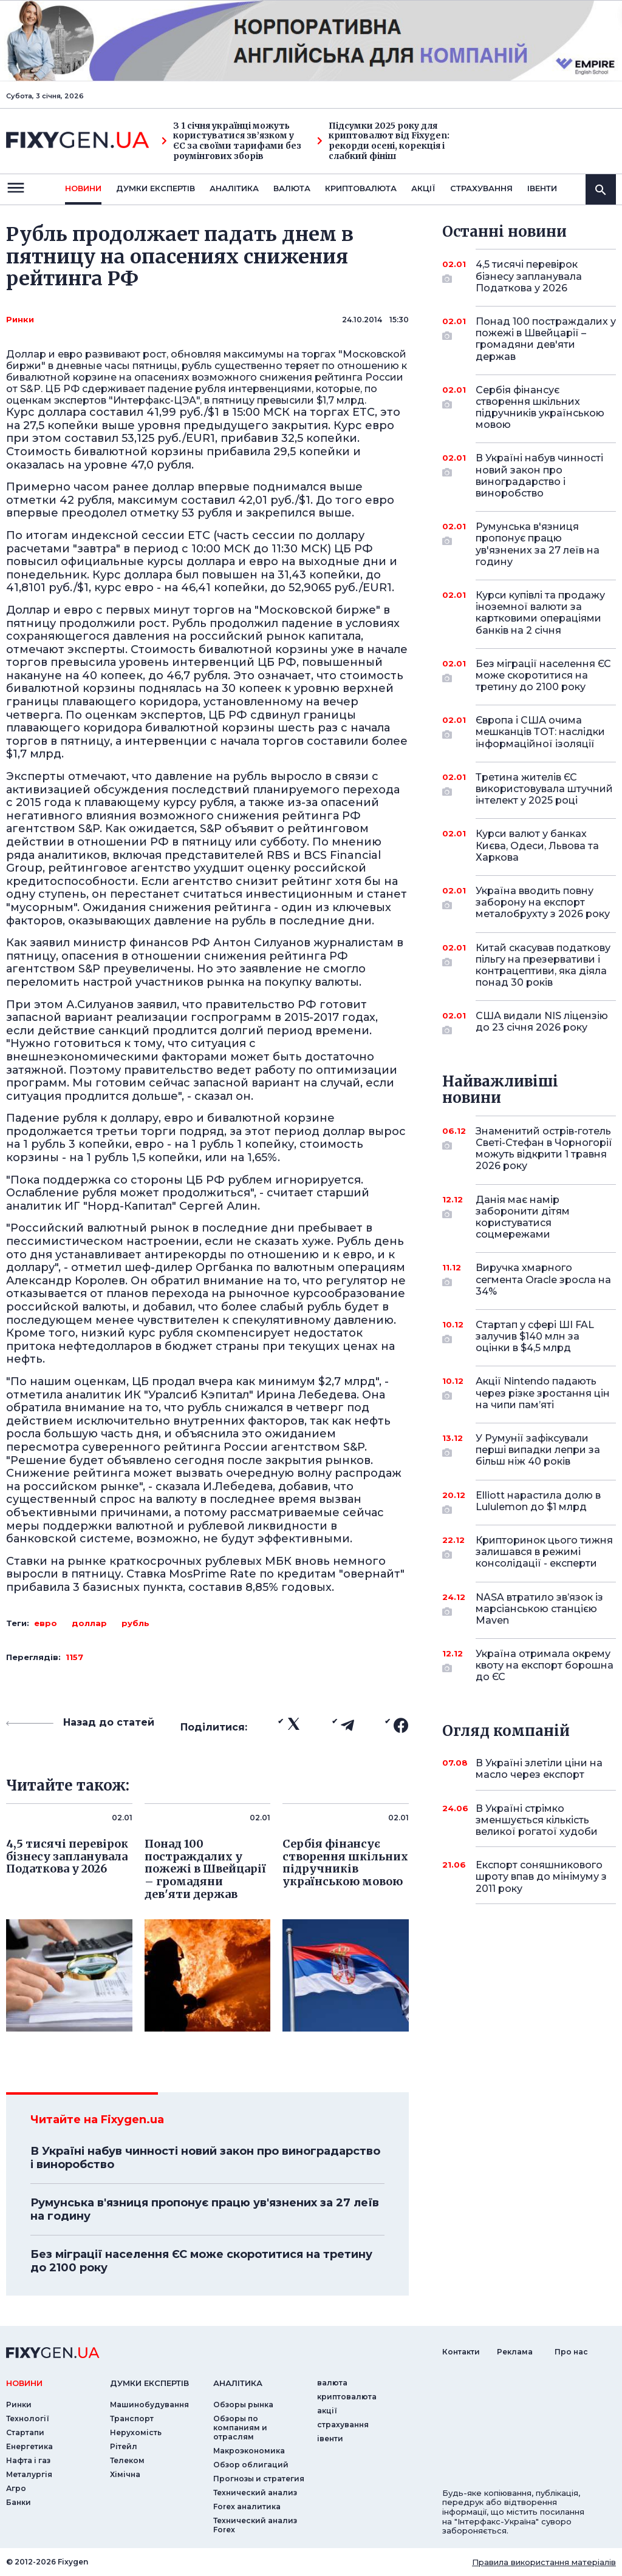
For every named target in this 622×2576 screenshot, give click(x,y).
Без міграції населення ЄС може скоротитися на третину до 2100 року (201, 2261)
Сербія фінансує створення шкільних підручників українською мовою (540, 407)
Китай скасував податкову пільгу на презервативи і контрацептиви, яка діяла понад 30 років (543, 965)
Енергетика (29, 2446)
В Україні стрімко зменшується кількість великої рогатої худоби (537, 1820)
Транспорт (132, 2418)
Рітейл (123, 2446)
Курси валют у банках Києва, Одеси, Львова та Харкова (537, 845)
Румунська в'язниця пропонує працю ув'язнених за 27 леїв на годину (204, 2209)
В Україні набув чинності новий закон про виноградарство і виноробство (205, 2157)
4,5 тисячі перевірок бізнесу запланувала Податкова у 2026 (529, 276)
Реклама (515, 2351)
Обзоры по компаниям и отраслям (240, 2427)
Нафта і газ (28, 2460)
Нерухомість (136, 2432)
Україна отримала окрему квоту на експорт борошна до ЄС (544, 1665)
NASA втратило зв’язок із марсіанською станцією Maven (539, 1608)
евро (45, 1623)
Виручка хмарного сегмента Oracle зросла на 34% (543, 1279)
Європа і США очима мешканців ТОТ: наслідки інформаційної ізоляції (540, 731)
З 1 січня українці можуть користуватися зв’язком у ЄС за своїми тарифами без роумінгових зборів (231, 141)
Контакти (461, 2351)
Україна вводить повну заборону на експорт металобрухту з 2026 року (543, 902)
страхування (481, 188)
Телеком (127, 2460)
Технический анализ (255, 2492)
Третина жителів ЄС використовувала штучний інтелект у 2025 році (544, 788)
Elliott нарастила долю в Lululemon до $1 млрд (538, 1502)
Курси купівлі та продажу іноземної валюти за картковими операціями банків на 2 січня (540, 612)
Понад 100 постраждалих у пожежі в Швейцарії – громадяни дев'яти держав (546, 339)
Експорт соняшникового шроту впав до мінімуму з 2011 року (541, 1876)
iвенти (542, 188)
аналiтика (237, 2383)
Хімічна (125, 2474)
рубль (135, 1623)
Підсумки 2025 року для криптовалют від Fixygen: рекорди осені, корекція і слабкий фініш (383, 141)
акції (423, 188)
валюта (291, 188)
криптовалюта (361, 188)
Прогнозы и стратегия (258, 2478)
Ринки (20, 319)
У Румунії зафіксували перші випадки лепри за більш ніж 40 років (538, 1449)
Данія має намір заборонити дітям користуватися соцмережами (529, 1217)
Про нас (571, 2351)
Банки (18, 2502)
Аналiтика (234, 188)
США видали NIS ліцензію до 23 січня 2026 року (542, 1022)
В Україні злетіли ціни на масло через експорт (539, 1768)
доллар (89, 1623)
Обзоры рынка (243, 2404)
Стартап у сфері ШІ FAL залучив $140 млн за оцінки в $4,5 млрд (535, 1336)
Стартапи (25, 2432)
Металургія (29, 2474)
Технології (27, 2418)
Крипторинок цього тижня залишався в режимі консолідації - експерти (544, 1551)
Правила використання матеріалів (544, 2562)
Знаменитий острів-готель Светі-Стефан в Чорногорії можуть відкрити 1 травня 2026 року (544, 1148)
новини (83, 188)
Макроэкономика (249, 2450)
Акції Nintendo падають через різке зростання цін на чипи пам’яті (543, 1392)
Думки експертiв (155, 188)
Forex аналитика (247, 2506)
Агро (16, 2488)
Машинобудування (149, 2404)
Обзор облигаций (251, 2464)
